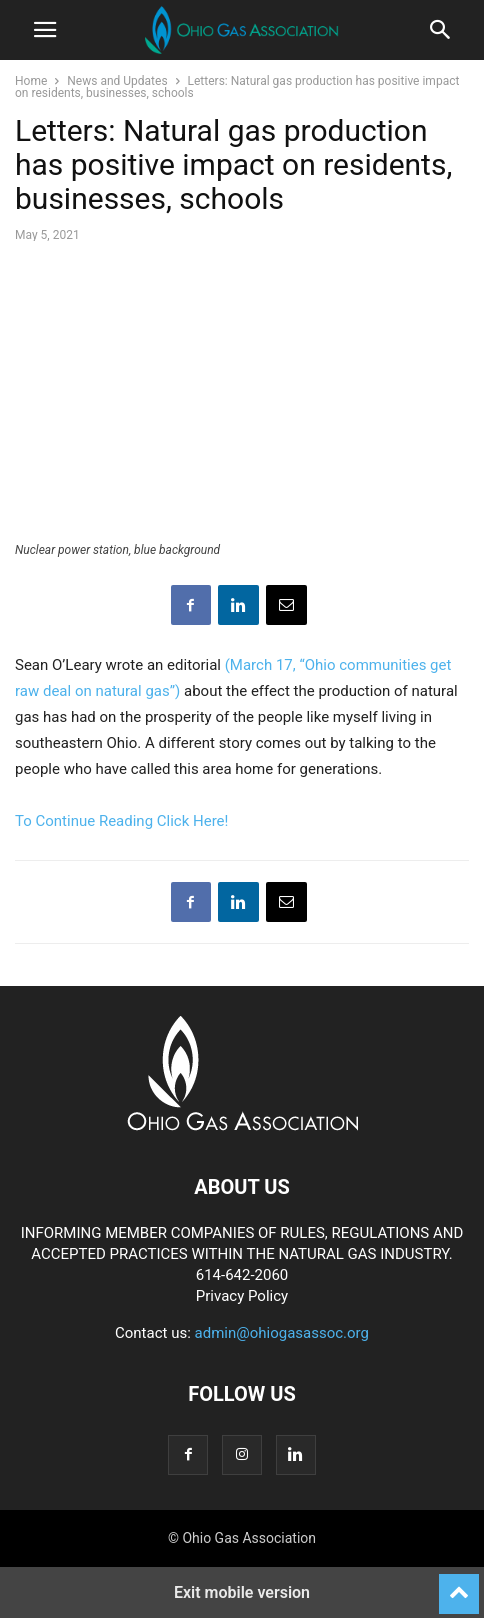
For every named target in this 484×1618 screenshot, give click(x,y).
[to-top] (459, 1585)
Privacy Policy (242, 1296)
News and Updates (117, 81)
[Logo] (242, 1126)
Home (31, 81)
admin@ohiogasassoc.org (282, 1333)
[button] (45, 30)
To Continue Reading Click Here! (121, 821)
